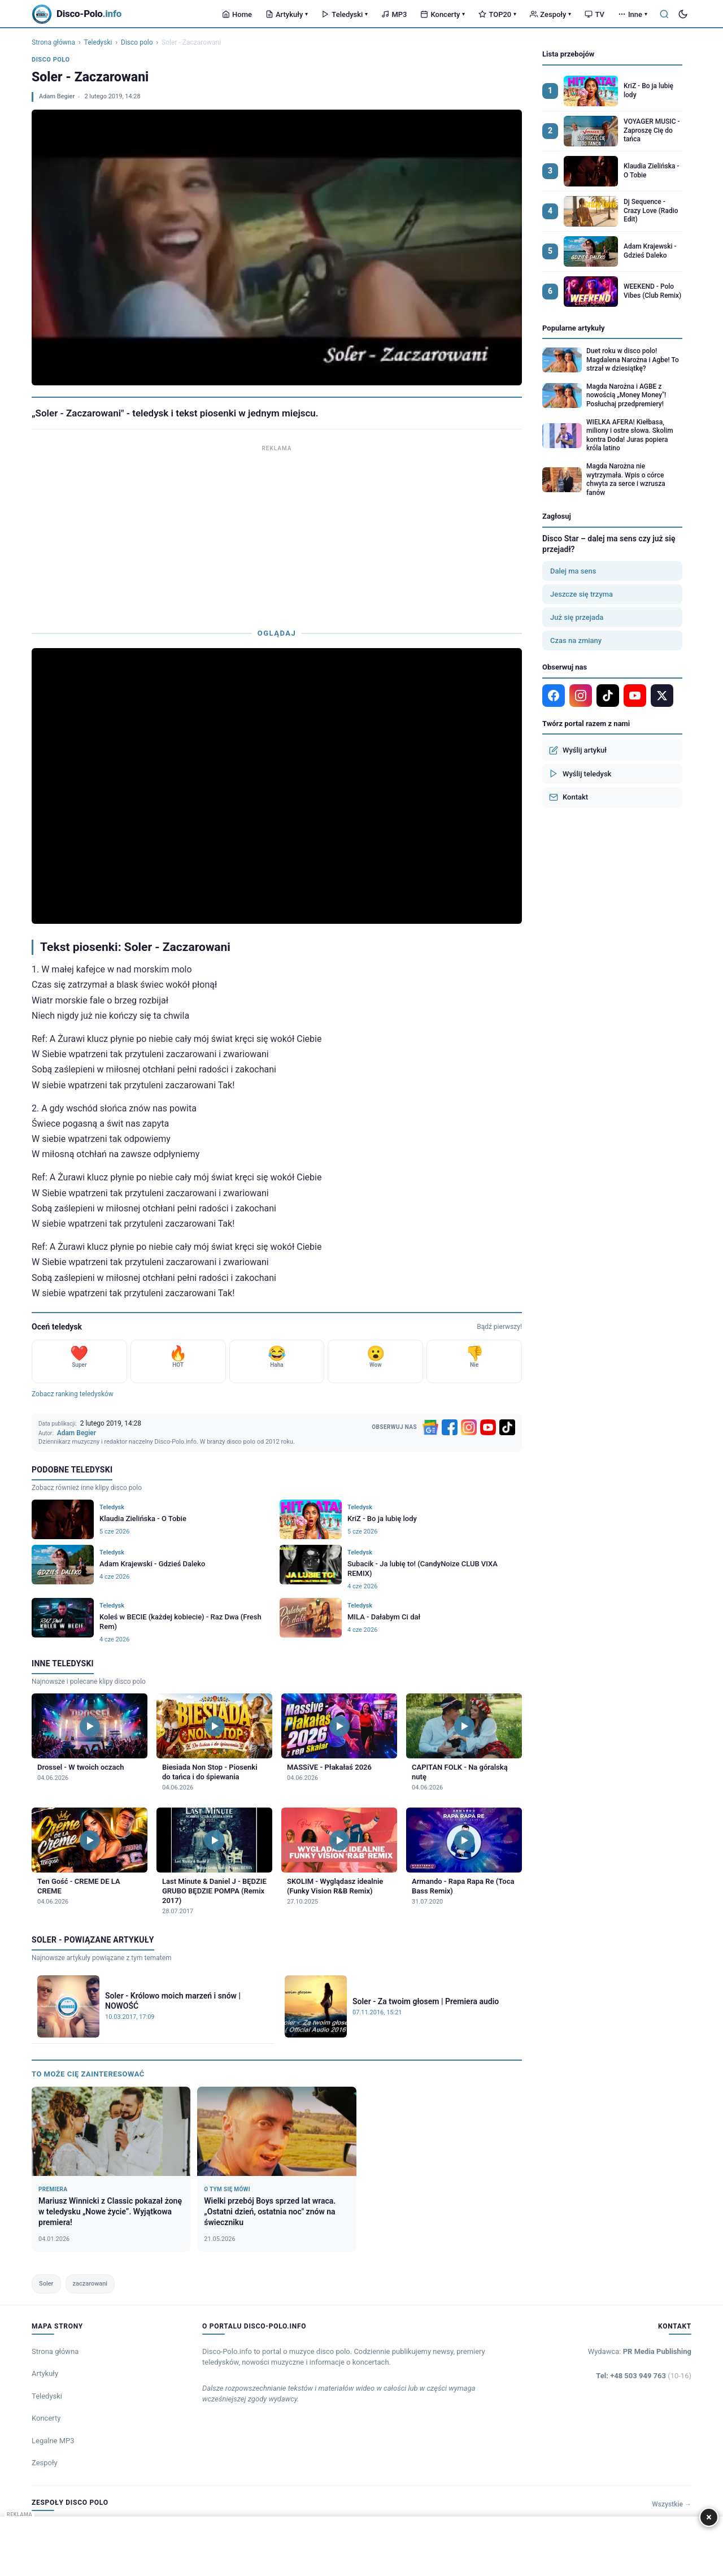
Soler (46, 2283)
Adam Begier (57, 96)
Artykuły (286, 14)
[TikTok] (507, 1427)
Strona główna (53, 42)
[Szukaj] (664, 14)
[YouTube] (488, 1427)
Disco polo (137, 42)
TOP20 (497, 14)
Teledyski (344, 14)
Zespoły (550, 14)
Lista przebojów (568, 54)
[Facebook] (450, 1427)
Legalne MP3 (53, 2440)
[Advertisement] (277, 534)
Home (237, 14)
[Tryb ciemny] (682, 14)
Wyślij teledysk (580, 773)
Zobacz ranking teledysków (73, 1394)
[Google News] (430, 1427)
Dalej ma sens (573, 571)
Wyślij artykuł (578, 750)
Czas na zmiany (576, 640)
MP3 (394, 14)
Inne (632, 14)
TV (594, 14)
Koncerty (442, 14)
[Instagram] (469, 1427)
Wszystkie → (671, 2504)
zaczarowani (90, 2283)
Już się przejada (576, 617)
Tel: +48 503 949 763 (643, 2375)
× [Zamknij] (709, 2517)
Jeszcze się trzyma (581, 594)
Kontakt (568, 797)
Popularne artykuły (573, 328)
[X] (662, 695)
